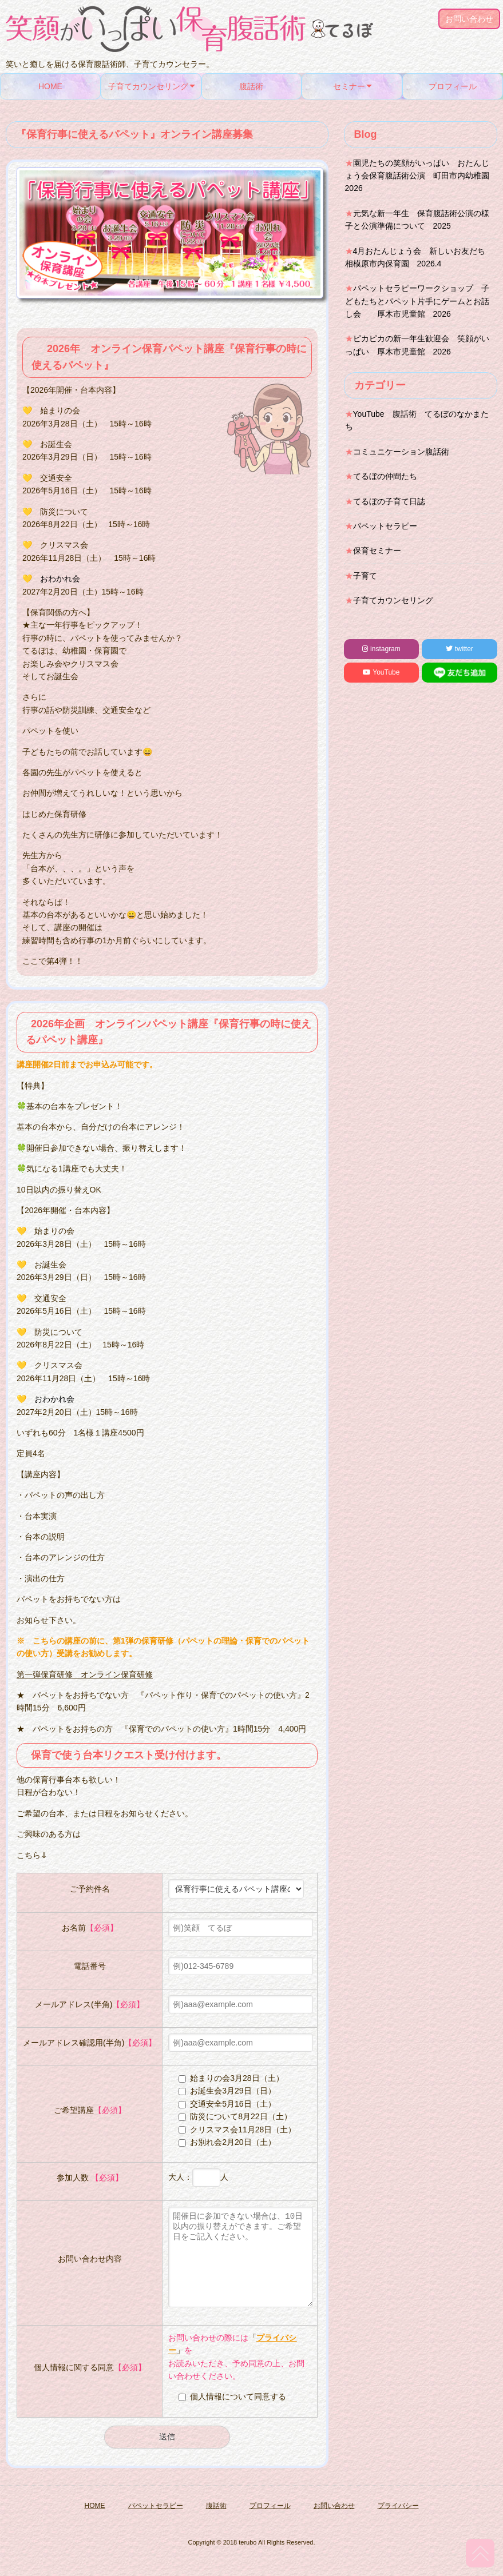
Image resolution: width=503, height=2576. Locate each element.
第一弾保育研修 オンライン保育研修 (85, 1674)
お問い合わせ (469, 18)
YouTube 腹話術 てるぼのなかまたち (417, 420)
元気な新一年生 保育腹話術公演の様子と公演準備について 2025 (417, 219)
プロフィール (453, 86)
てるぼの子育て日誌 (389, 501)
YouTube (381, 672)
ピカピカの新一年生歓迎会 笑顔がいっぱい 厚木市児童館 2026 (417, 345)
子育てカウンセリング (148, 86)
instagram (381, 649)
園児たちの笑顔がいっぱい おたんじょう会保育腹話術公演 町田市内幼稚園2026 (417, 175)
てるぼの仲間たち (385, 476)
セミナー (349, 86)
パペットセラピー (385, 526)
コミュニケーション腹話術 (401, 451)
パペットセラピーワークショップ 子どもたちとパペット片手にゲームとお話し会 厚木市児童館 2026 (417, 301)
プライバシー (398, 2523)
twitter (459, 649)
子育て (365, 575)
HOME (50, 86)
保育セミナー (377, 550)
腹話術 (251, 86)
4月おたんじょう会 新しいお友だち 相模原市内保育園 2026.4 (419, 257)
